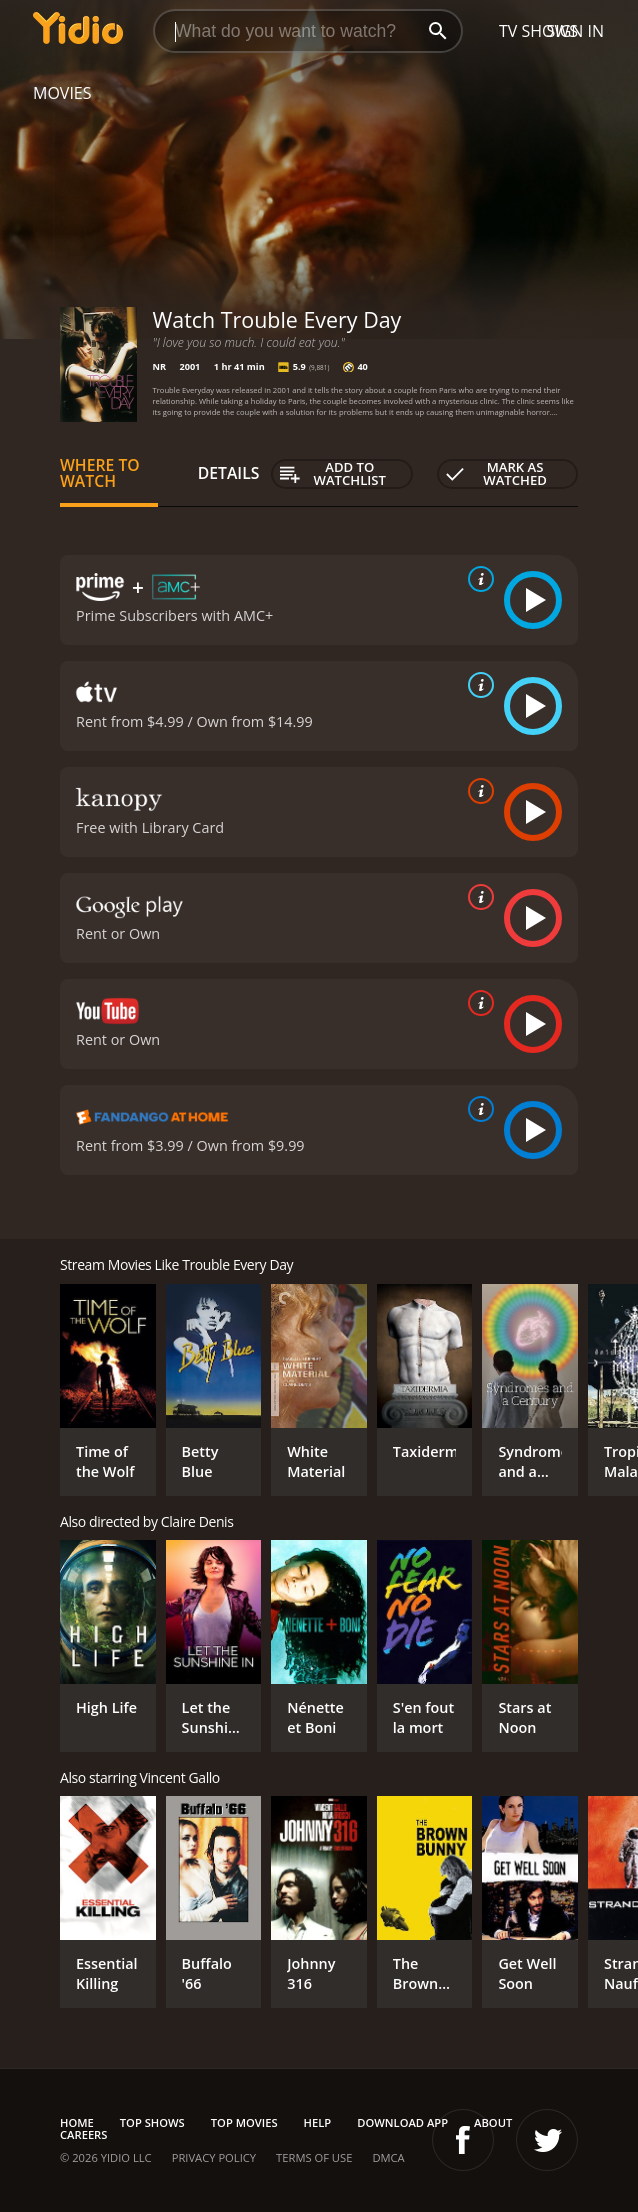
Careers (83, 2134)
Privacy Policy (214, 2157)
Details (229, 473)
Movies (62, 93)
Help (318, 2122)
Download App (402, 2122)
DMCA (388, 2157)
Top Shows (152, 2122)
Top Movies (244, 2122)
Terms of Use (314, 2157)
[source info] (477, 579)
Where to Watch (100, 473)
